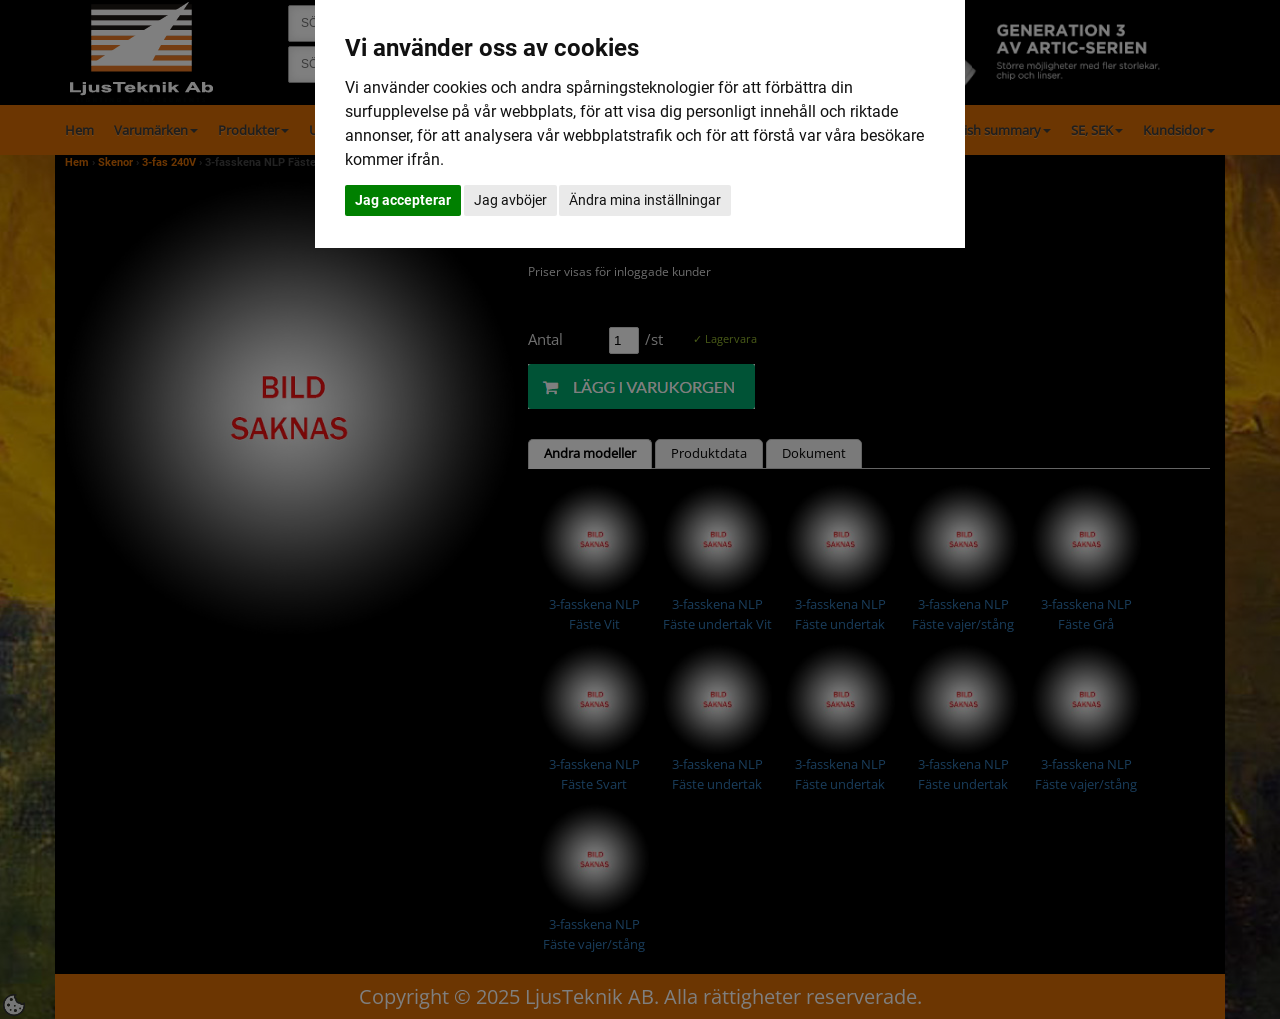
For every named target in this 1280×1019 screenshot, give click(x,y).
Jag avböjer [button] (510, 200)
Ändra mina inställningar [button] (645, 200)
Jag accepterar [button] (403, 200)
